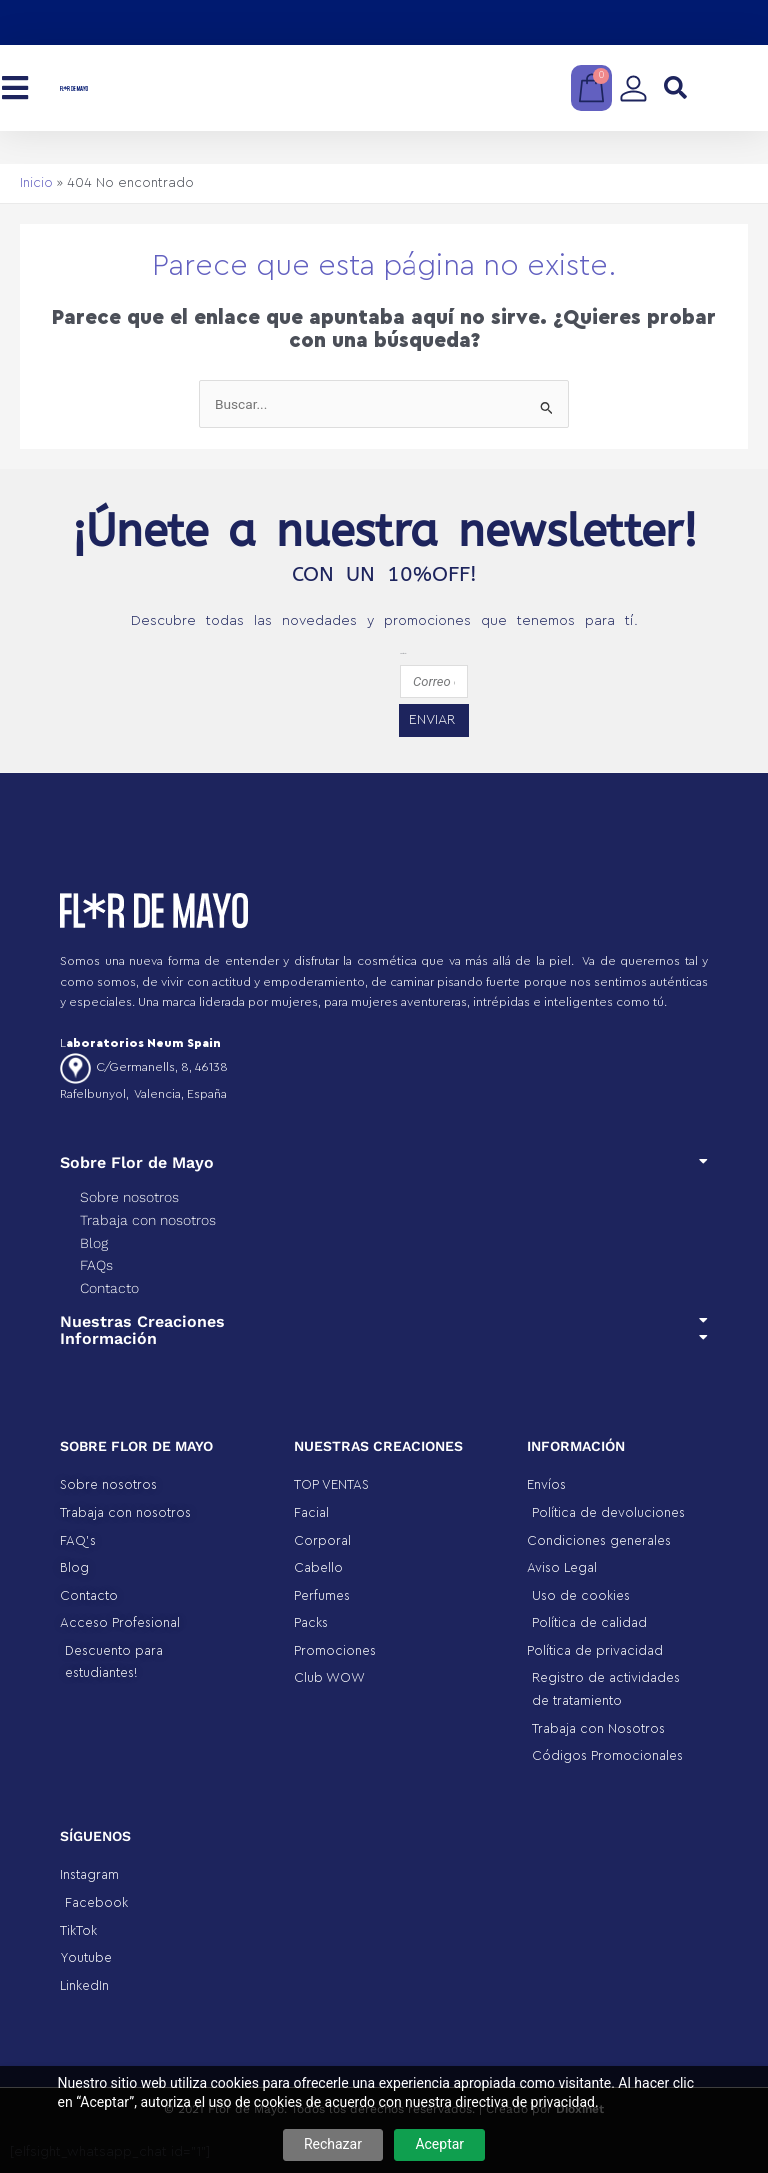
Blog (94, 1243)
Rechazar (333, 2144)
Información (108, 1338)
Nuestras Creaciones (142, 1321)
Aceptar (439, 2144)
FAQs (96, 1265)
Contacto (109, 1288)
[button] (675, 88)
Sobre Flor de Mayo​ (137, 1162)
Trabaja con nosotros (148, 1220)
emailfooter (403, 653)
